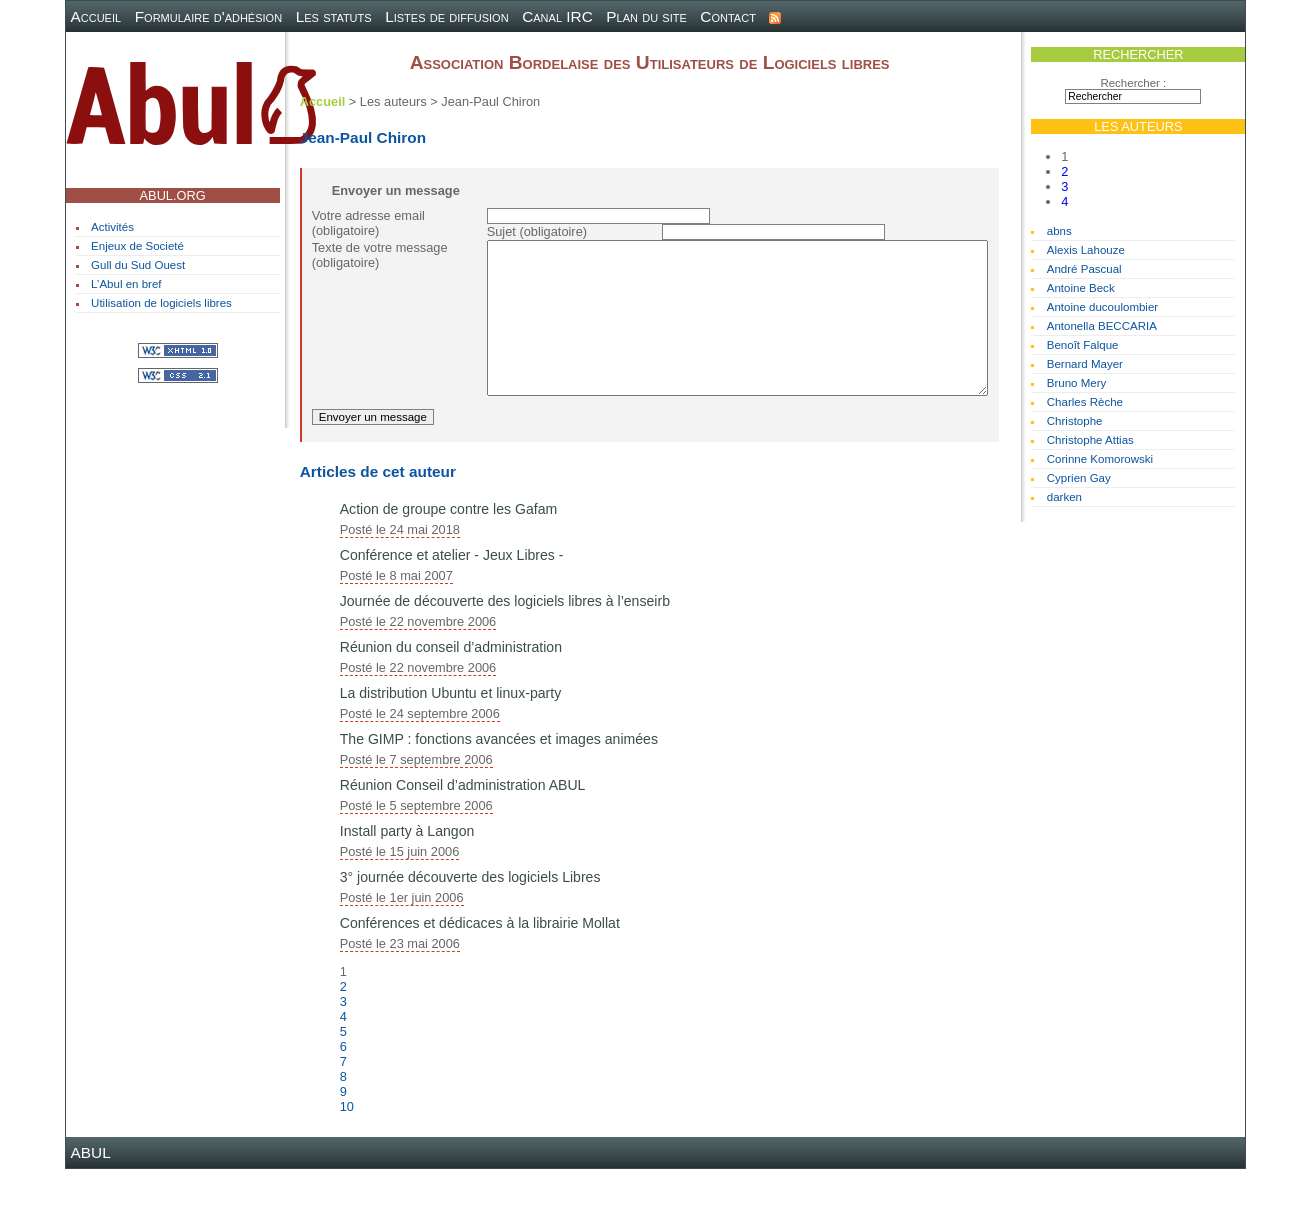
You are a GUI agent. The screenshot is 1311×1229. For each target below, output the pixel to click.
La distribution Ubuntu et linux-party (450, 753)
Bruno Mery (1077, 383)
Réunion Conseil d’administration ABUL (463, 845)
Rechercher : (1133, 83)
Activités (112, 227)
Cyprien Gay (1079, 478)
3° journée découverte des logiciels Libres (470, 937)
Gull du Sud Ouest (138, 265)
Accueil (96, 16)
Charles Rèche (1085, 402)
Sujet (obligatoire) (537, 231)
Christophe (1075, 421)
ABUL (91, 1212)
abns (1059, 231)
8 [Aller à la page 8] (343, 1136)
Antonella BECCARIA (1102, 326)
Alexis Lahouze (1086, 250)
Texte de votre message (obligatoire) (380, 255)
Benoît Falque (1083, 345)
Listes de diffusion (446, 16)
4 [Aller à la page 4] (1064, 201)
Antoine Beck (1081, 288)
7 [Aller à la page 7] (343, 1121)
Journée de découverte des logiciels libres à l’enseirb (505, 661)
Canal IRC (557, 16)
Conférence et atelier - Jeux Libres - (452, 615)
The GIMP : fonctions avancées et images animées (499, 799)
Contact (728, 16)
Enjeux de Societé (137, 246)
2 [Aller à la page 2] (1064, 171)
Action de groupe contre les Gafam (449, 569)
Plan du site (646, 16)
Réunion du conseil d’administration (451, 707)
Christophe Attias (1090, 440)
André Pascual (1084, 269)
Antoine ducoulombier (1102, 307)
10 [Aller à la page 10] (347, 1166)
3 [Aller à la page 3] (1064, 186)
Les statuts (334, 16)
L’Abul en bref (126, 284)
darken (1064, 497)
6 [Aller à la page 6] (343, 1106)
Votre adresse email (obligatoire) (368, 223)
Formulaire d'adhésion (208, 16)
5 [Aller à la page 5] (343, 1091)
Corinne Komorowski (1100, 459)
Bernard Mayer (1085, 364)
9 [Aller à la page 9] (343, 1151)
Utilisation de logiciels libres (161, 303)
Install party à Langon (407, 891)
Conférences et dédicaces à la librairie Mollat (480, 983)
